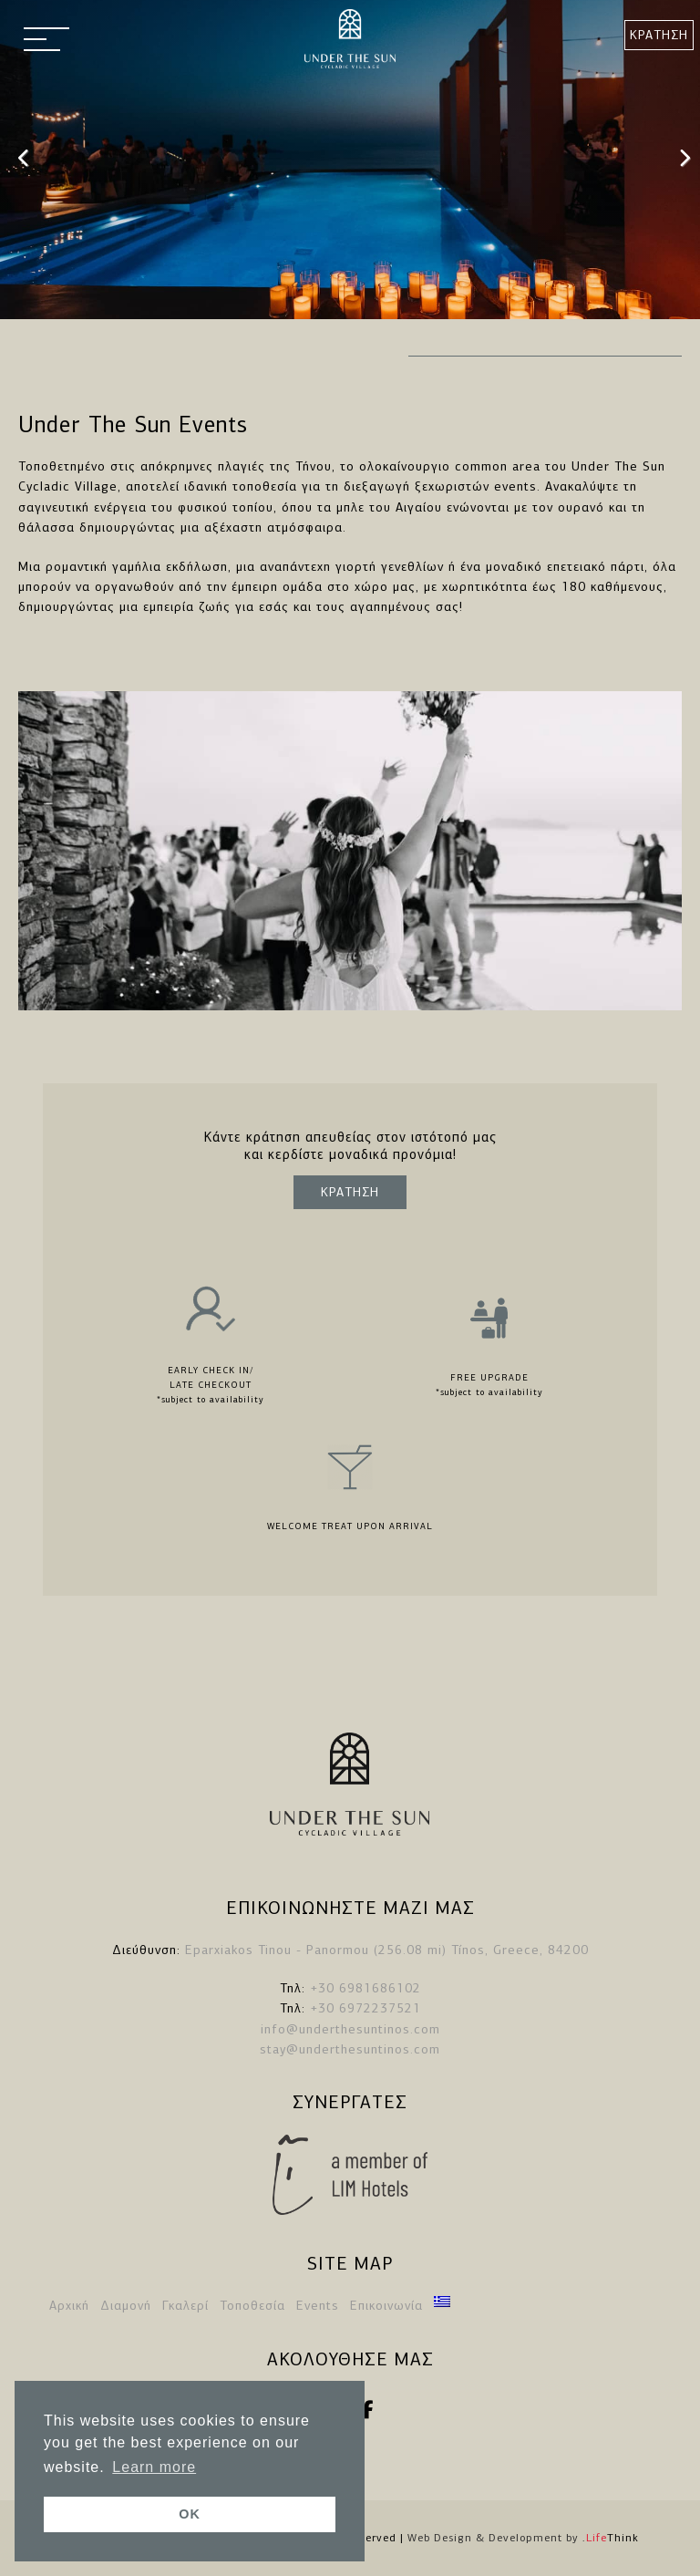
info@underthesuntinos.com (350, 2029)
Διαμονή (125, 2305)
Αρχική (69, 2305)
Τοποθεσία (252, 2305)
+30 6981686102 (365, 1988)
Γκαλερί (185, 2305)
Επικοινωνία (386, 2305)
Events (317, 2305)
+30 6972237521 (365, 2008)
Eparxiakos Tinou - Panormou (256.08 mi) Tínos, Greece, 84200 (387, 1950)
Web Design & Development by (523, 2537)
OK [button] (190, 2514)
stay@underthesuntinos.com (350, 2049)
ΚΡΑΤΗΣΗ (659, 35)
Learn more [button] (154, 2467)
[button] (46, 41)
